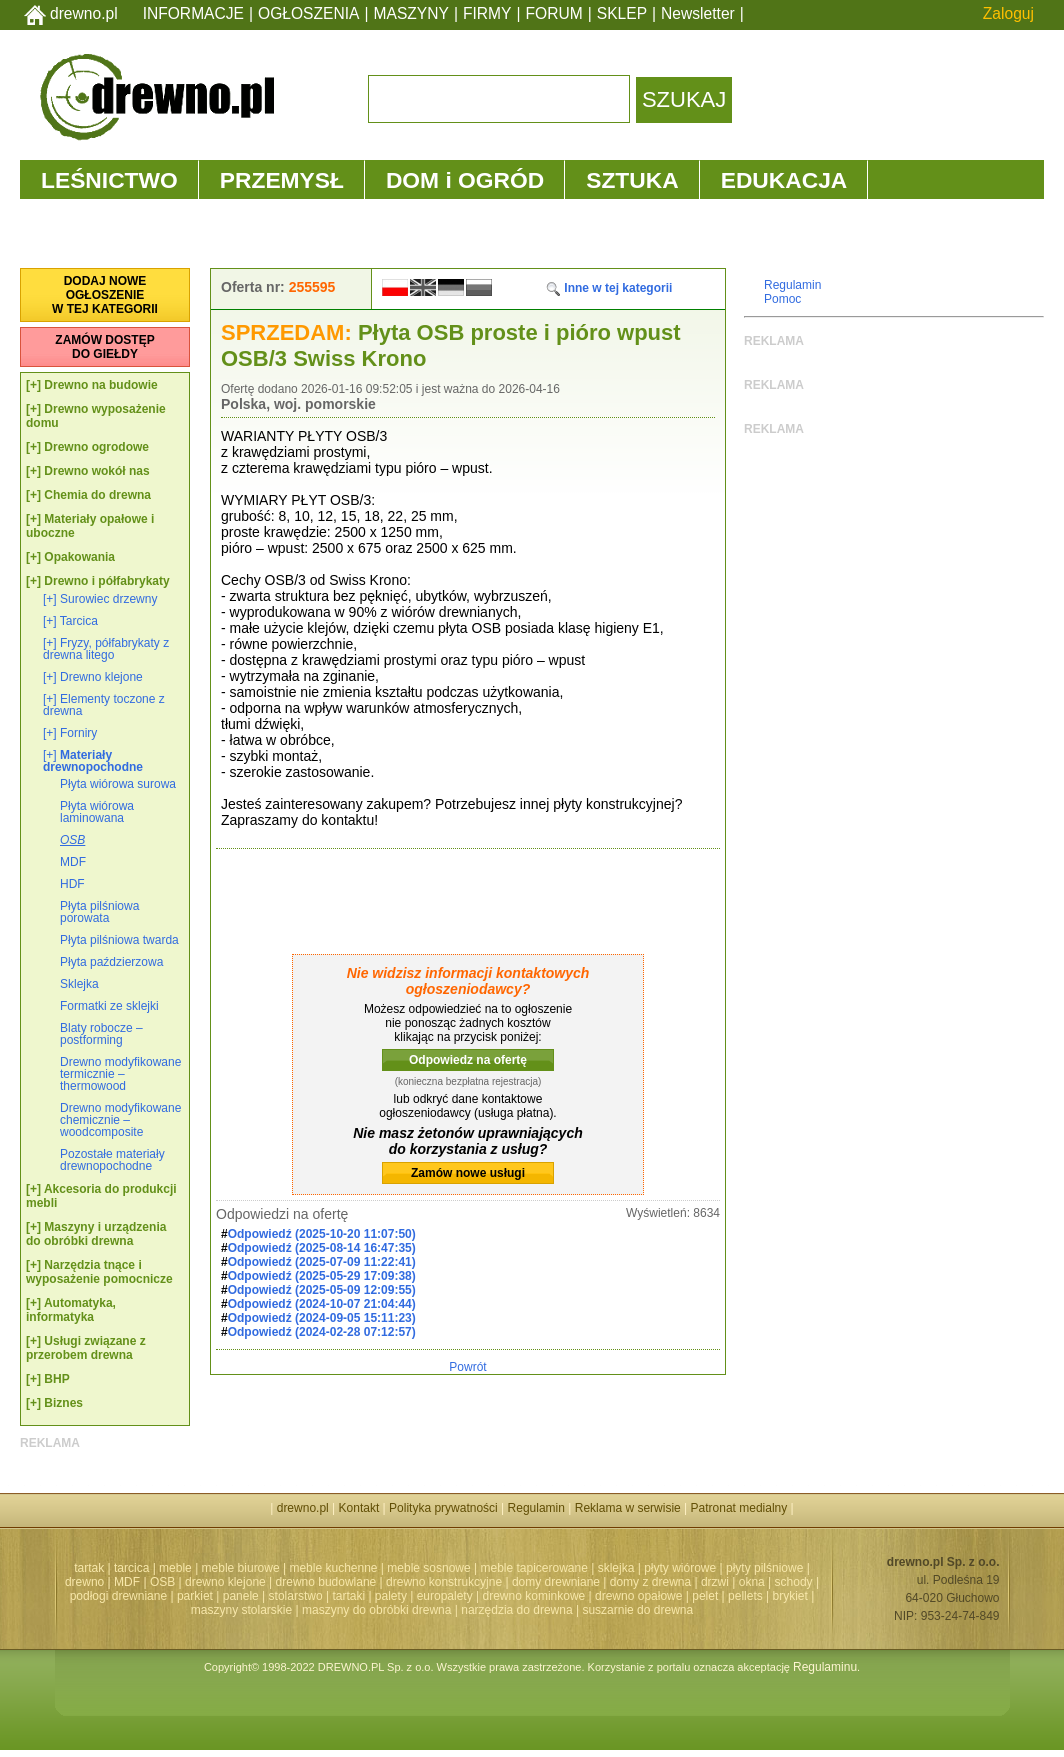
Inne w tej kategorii (608, 288)
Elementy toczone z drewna (104, 705)
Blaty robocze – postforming (101, 1034)
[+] (33, 385)
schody (794, 1582)
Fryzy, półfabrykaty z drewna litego (106, 649)
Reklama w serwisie (628, 1508)
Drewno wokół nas (96, 471)
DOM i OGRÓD (465, 180)
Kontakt (359, 1508)
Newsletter (698, 13)
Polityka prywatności (443, 1508)
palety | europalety (424, 1596)
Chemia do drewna (97, 495)
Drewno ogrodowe (96, 447)
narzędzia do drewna (516, 1610)
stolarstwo (296, 1596)
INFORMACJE (193, 13)
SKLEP (622, 13)
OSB (72, 840)
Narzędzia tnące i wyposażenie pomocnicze (99, 1272)
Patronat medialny (739, 1508)
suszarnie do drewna (637, 1610)
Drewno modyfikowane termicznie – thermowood (120, 1074)
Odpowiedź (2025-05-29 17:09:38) (322, 1276)
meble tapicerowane (533, 1568)
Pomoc (782, 299)
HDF (72, 884)
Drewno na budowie (100, 385)
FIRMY (487, 13)
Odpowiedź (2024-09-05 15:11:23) (322, 1318)
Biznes (63, 1403)
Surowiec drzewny (108, 599)
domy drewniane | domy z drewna (601, 1582)
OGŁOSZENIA (308, 13)
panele (241, 1596)
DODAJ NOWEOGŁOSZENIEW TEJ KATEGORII (105, 295)
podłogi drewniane (118, 1596)
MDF (73, 862)
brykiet (790, 1596)
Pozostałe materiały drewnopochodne (112, 1160)
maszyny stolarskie (241, 1610)
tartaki (348, 1596)
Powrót (467, 1367)
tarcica (131, 1568)
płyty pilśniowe (764, 1568)
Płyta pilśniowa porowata (99, 912)
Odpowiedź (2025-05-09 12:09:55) (322, 1290)
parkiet (195, 1596)
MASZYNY (411, 13)
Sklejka (79, 984)
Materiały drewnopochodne (93, 761)
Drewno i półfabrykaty (106, 581)
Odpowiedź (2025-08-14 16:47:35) (322, 1248)
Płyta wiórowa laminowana (97, 812)
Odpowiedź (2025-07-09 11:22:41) (322, 1262)
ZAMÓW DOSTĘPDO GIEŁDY (104, 347)
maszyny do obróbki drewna (376, 1610)
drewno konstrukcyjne (444, 1582)
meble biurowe (241, 1568)
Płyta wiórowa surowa (118, 784)
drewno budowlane (326, 1582)
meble (175, 1568)
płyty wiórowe (680, 1568)
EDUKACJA (784, 180)
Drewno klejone (101, 677)
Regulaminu (825, 1667)
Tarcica (79, 621)
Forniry (78, 733)
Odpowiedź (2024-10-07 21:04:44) (322, 1304)
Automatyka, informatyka (71, 1310)
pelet (705, 1596)
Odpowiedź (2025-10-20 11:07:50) (322, 1234)
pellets (745, 1596)
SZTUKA (632, 180)
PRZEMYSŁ (282, 180)
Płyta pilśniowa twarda (119, 940)
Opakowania (79, 557)
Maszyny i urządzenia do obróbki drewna (96, 1234)
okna (752, 1582)
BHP (56, 1379)
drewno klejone (225, 1582)
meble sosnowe (428, 1568)
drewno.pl (84, 13)
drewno (84, 1582)
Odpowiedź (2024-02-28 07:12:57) (322, 1332)
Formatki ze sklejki (109, 1006)
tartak (89, 1568)
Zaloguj (1008, 13)
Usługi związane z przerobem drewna (86, 1348)
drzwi (715, 1582)
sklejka (616, 1568)
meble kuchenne (333, 1568)
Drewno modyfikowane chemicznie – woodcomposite (120, 1120)
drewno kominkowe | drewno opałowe (583, 1596)
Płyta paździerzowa (111, 962)
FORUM (554, 13)
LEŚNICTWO (109, 180)
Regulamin (792, 285)
